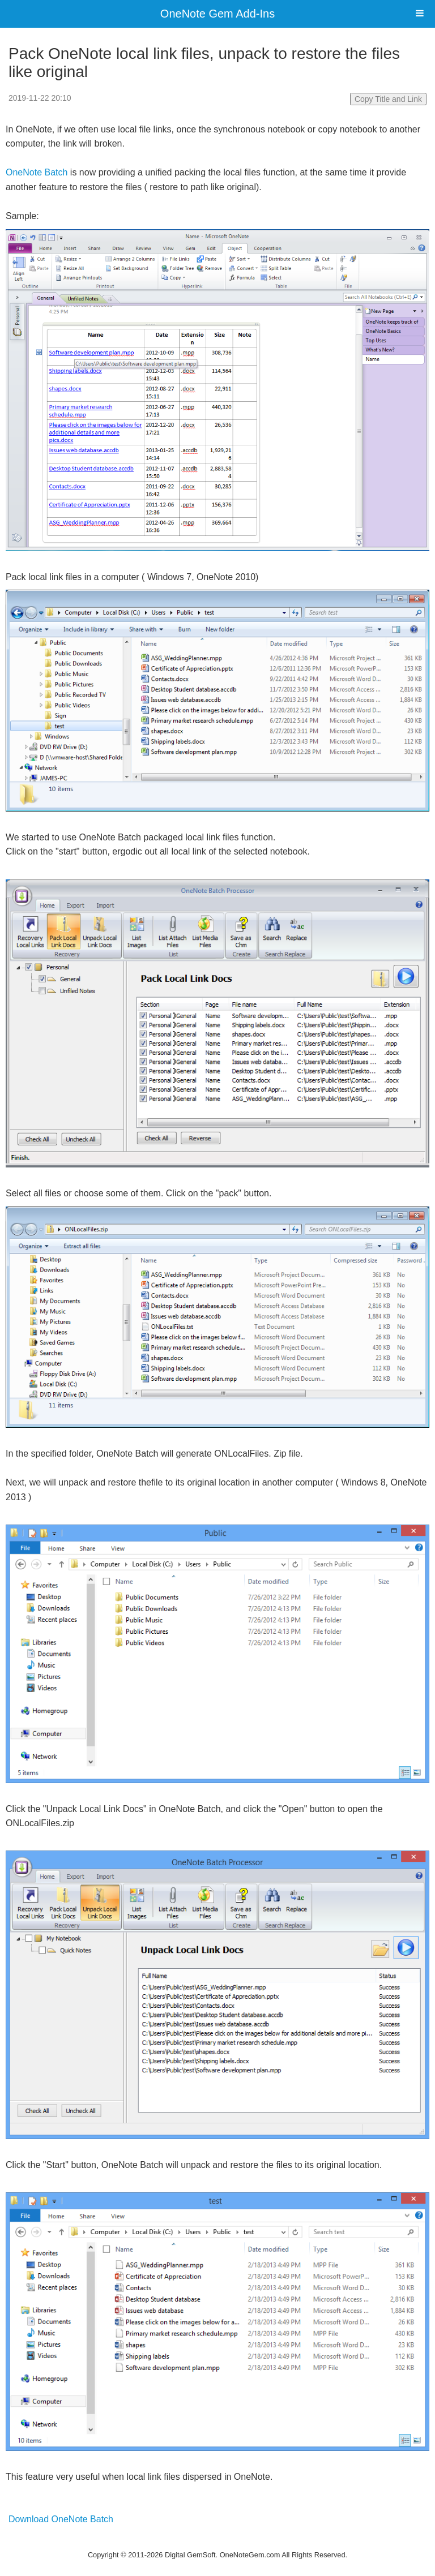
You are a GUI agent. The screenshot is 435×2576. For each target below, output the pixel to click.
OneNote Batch (36, 172)
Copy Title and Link (388, 99)
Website (217, 2540)
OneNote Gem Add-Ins (217, 13)
